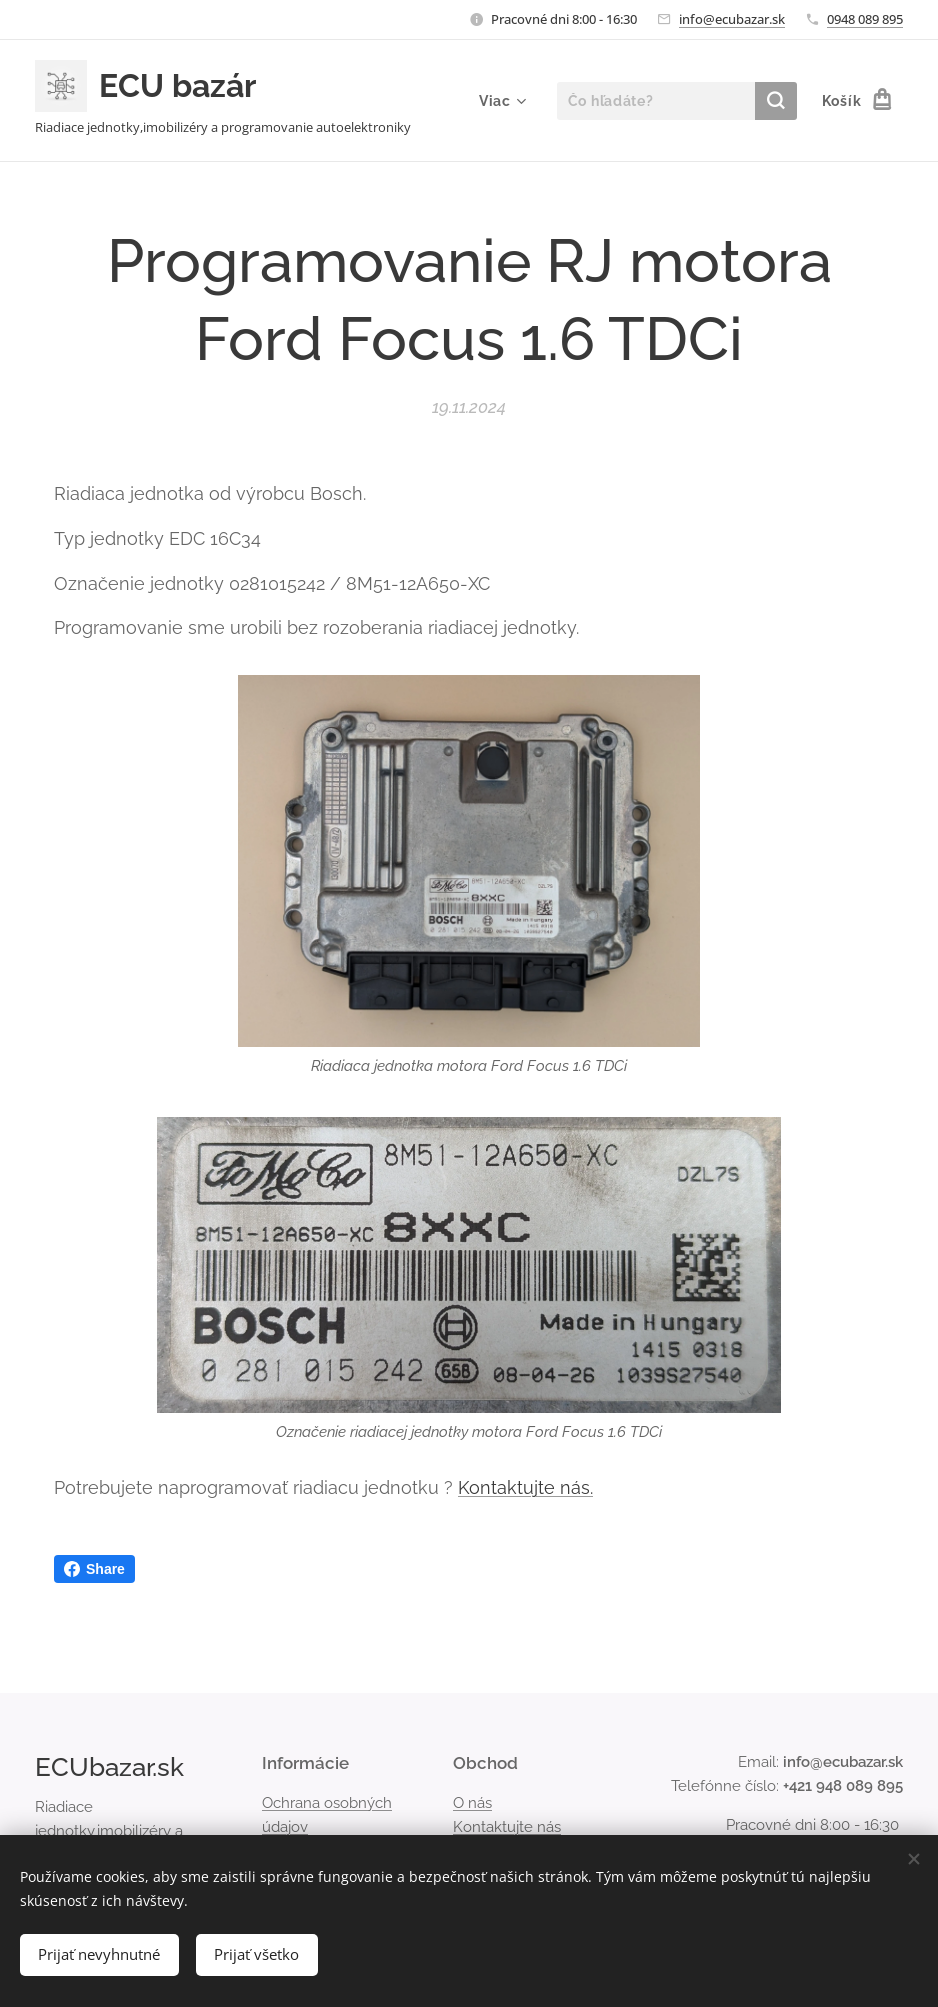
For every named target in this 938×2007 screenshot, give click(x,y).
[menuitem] (500, 101)
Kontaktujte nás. (525, 1487)
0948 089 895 (865, 19)
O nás (472, 1803)
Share (94, 1569)
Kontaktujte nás (507, 1827)
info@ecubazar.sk (732, 19)
